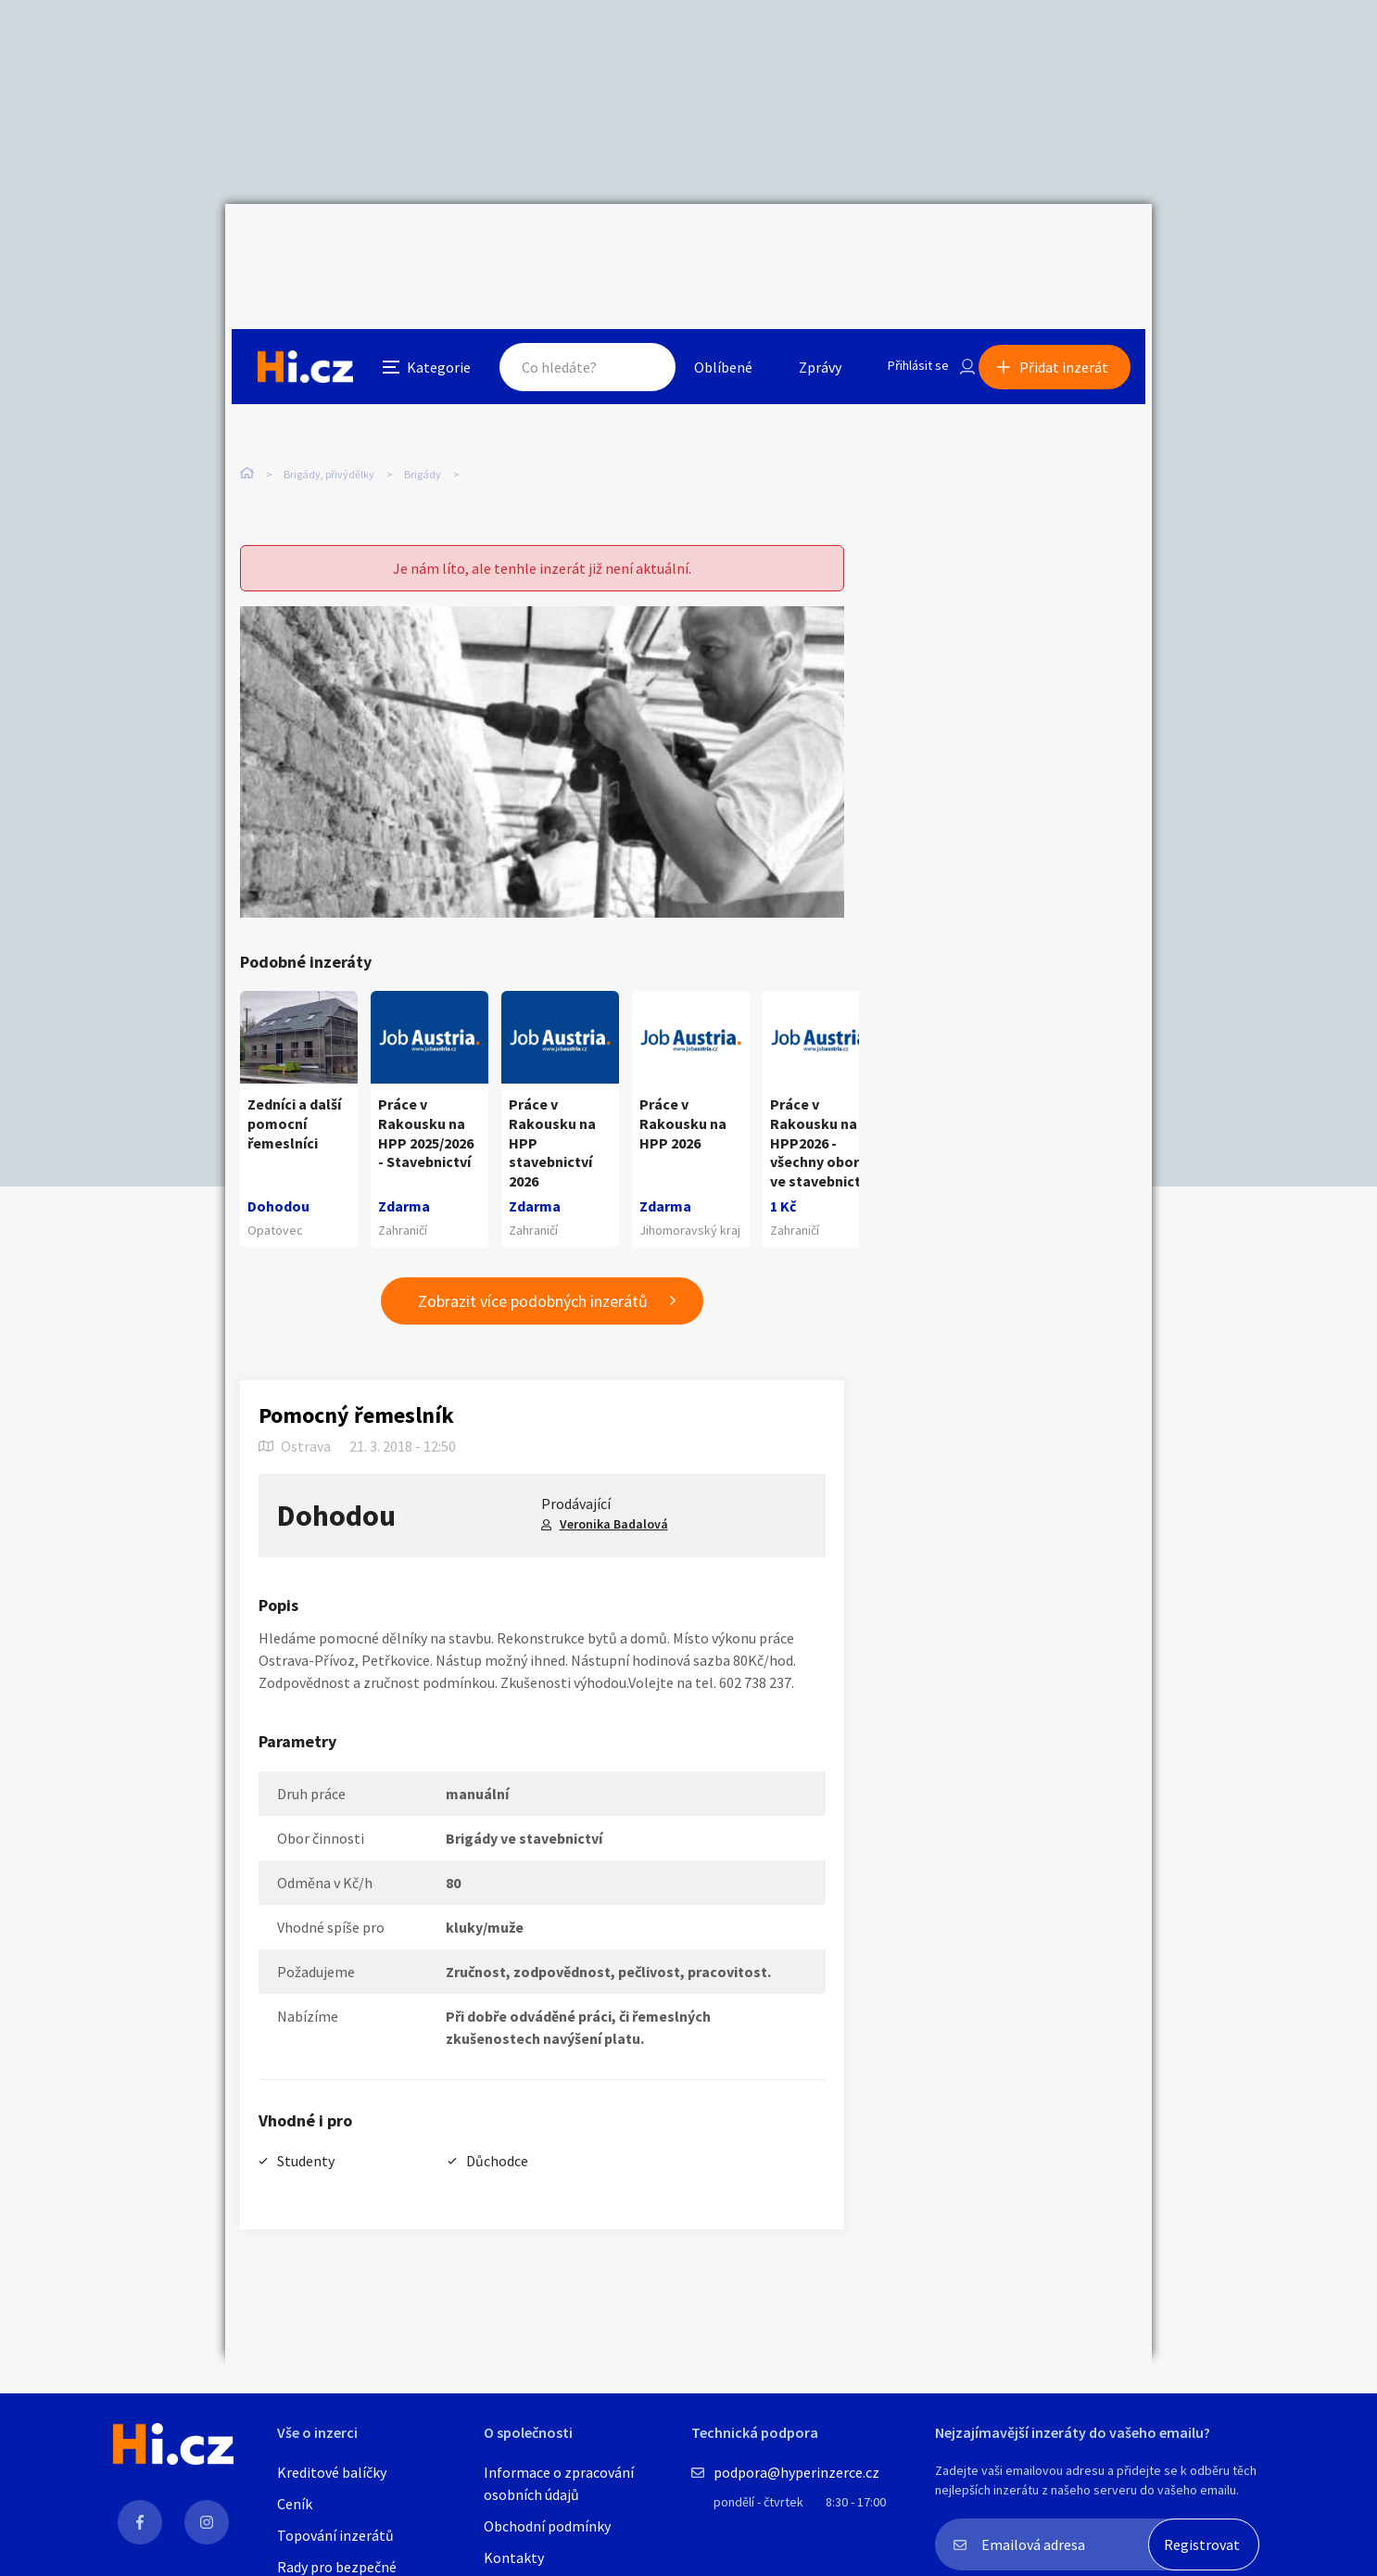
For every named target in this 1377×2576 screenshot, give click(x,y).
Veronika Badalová (614, 1490)
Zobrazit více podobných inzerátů (533, 1267)
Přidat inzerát (1070, 244)
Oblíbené (702, 244)
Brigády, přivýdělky (329, 389)
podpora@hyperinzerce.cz (796, 2472)
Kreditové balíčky (331, 2472)
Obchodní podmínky (547, 2526)
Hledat (621, 245)
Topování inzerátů (335, 2535)
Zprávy (798, 244)
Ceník (294, 2503)
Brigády (422, 389)
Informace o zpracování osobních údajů (559, 2483)
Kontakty (514, 2557)
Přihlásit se (902, 244)
